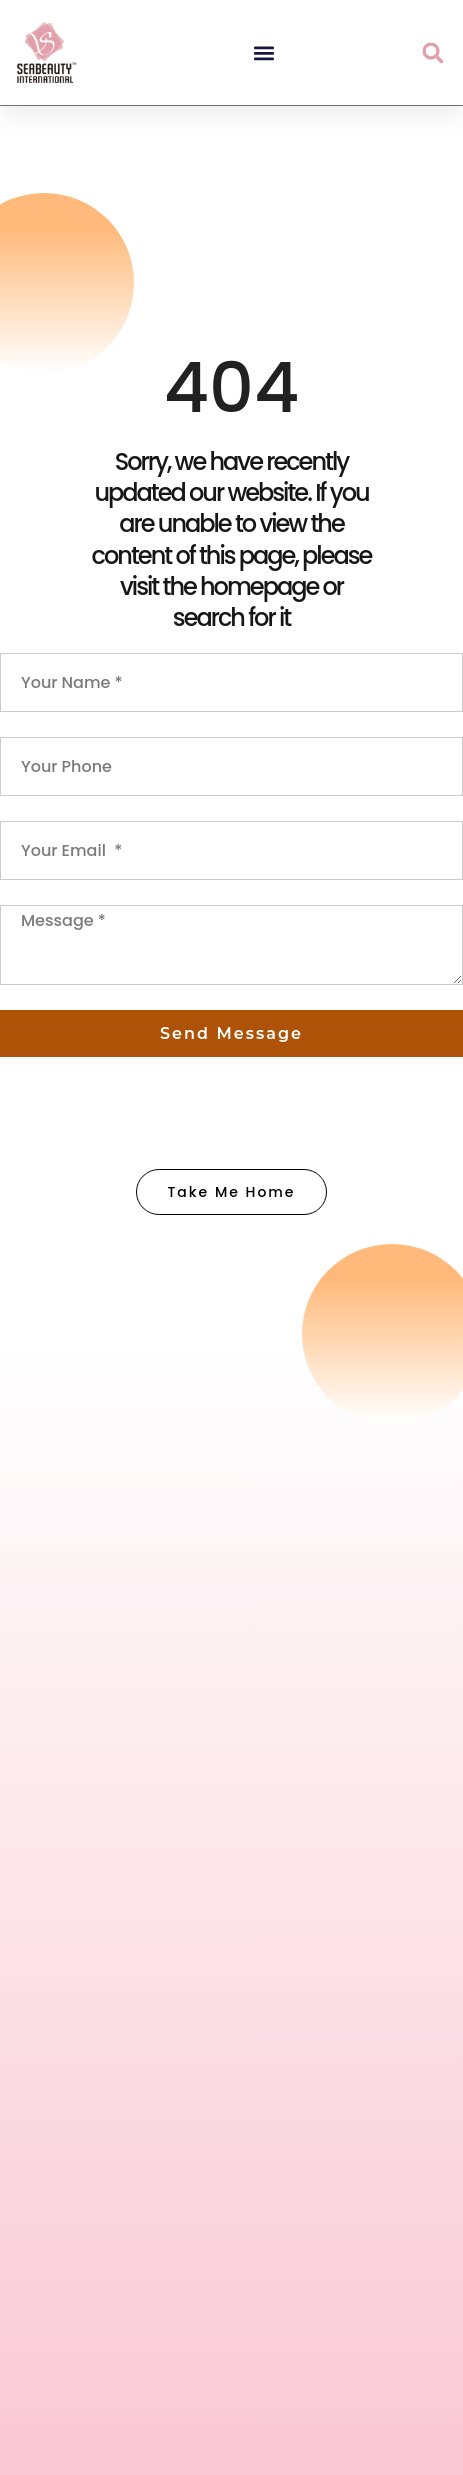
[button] (263, 52)
